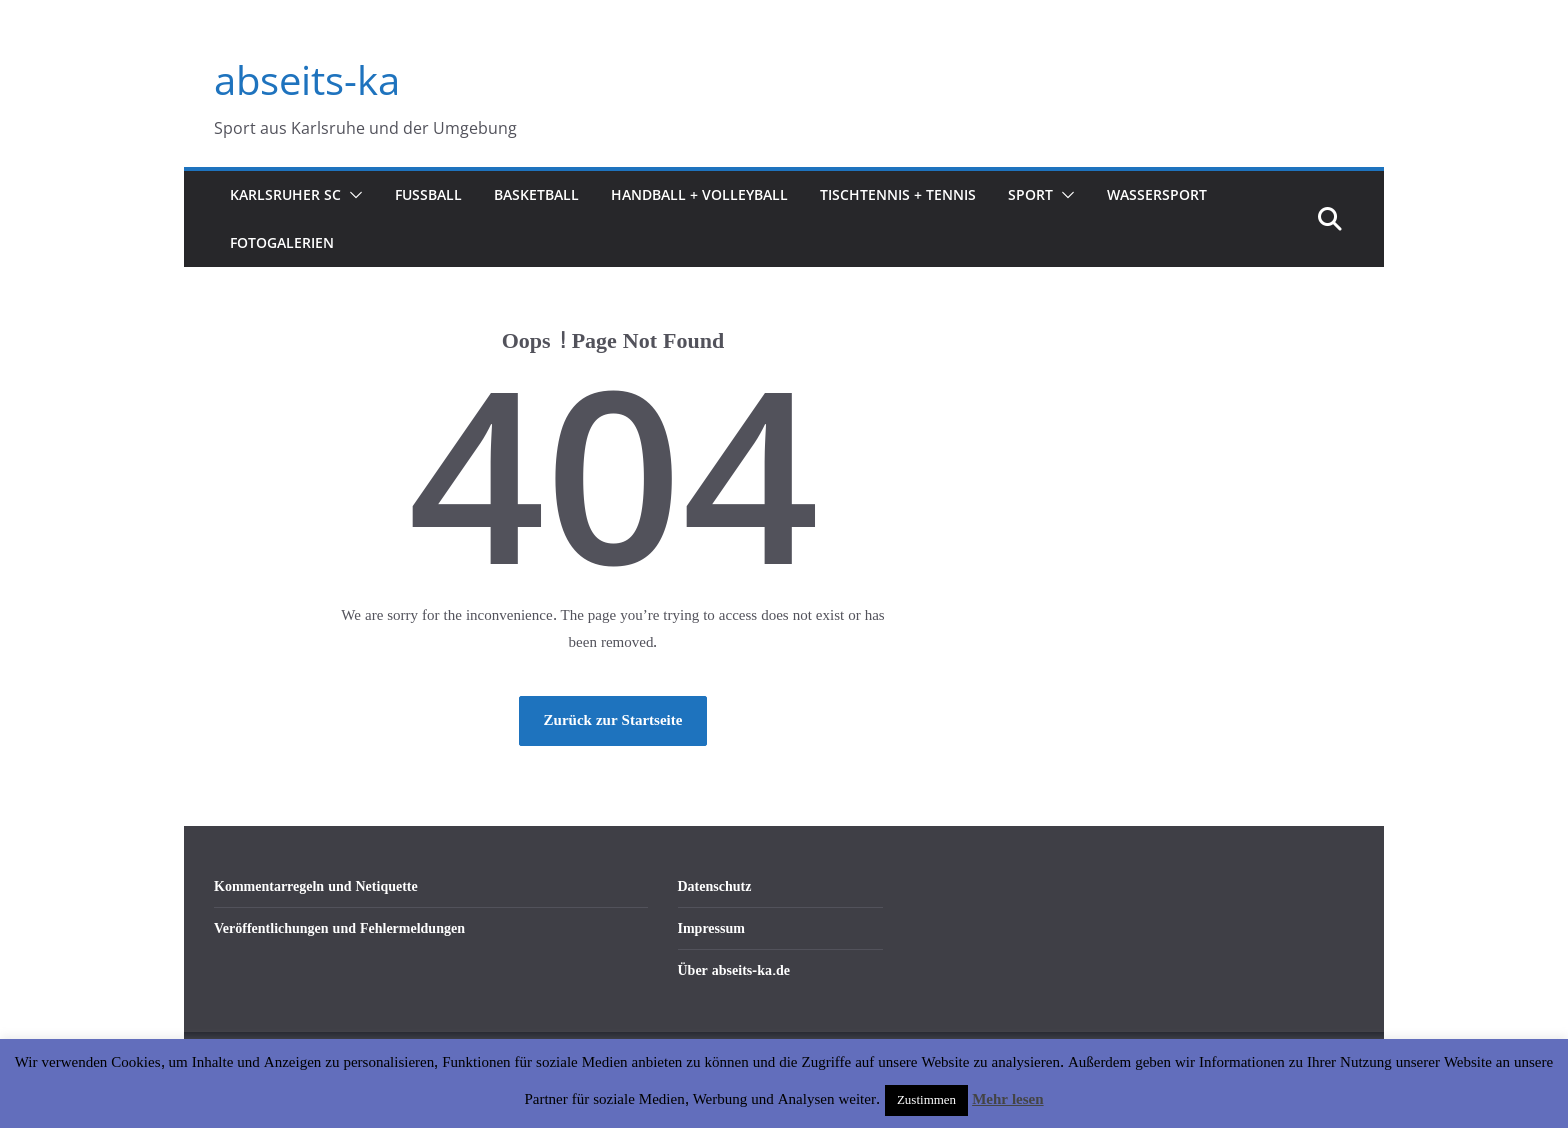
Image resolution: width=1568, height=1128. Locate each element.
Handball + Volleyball (699, 194)
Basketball (536, 194)
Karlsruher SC (285, 194)
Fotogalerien (282, 242)
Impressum (711, 928)
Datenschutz (715, 886)
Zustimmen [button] (926, 1100)
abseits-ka (307, 79)
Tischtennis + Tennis (898, 194)
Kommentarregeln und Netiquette (316, 886)
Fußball (428, 194)
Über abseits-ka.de (734, 970)
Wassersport (1157, 194)
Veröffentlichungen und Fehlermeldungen (339, 928)
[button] (352, 195)
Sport (1030, 194)
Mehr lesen (1007, 1099)
